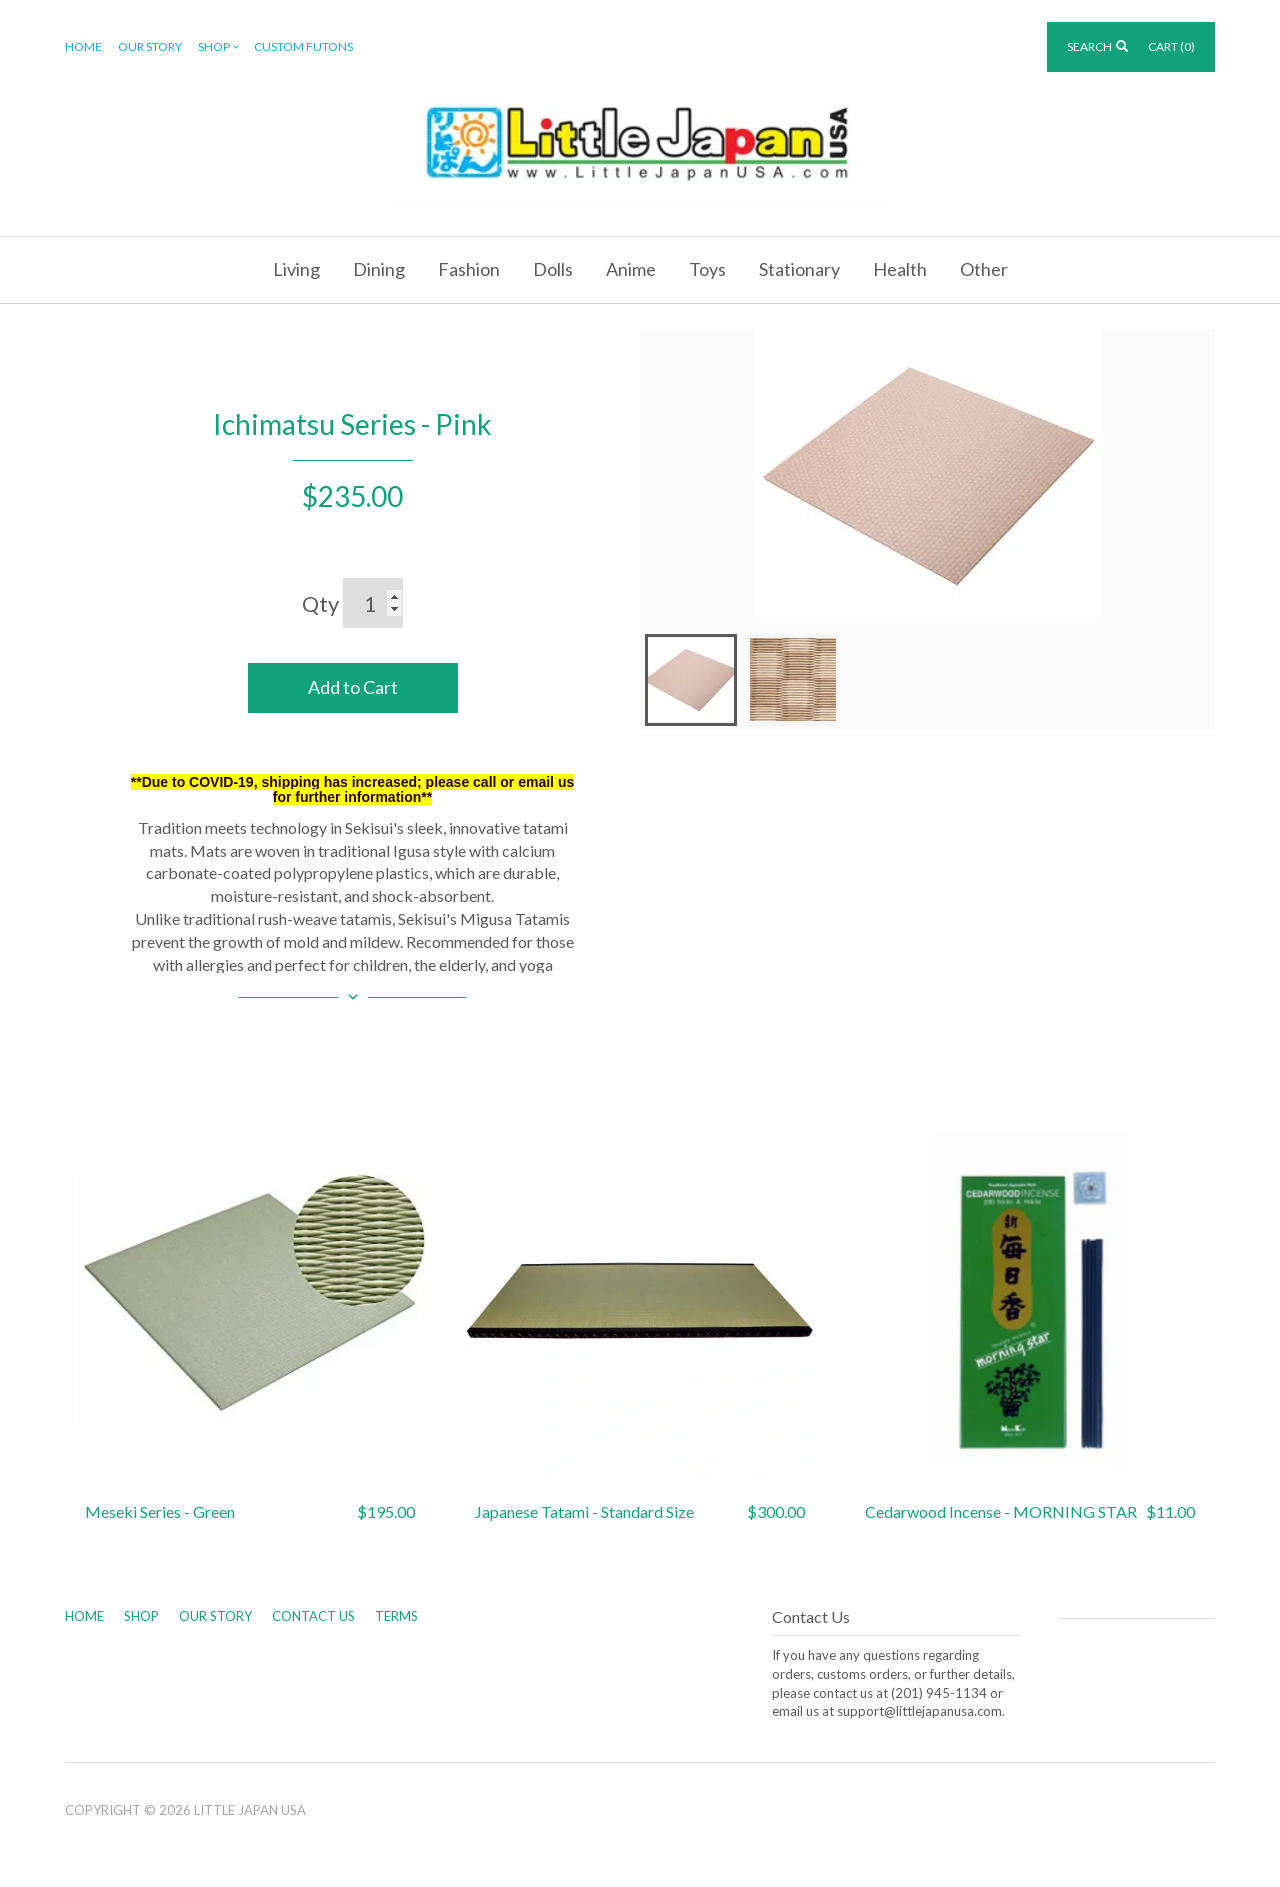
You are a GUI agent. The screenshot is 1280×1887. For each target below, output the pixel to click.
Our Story (150, 46)
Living (296, 269)
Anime (631, 269)
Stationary (799, 269)
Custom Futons (303, 46)
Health (900, 269)
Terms (396, 1616)
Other (984, 269)
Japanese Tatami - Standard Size (584, 1511)
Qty (320, 603)
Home (83, 46)
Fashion (469, 269)
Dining (379, 269)
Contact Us (313, 1616)
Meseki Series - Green (160, 1511)
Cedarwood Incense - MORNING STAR (1001, 1511)
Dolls (553, 269)
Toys (707, 269)
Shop (220, 47)
